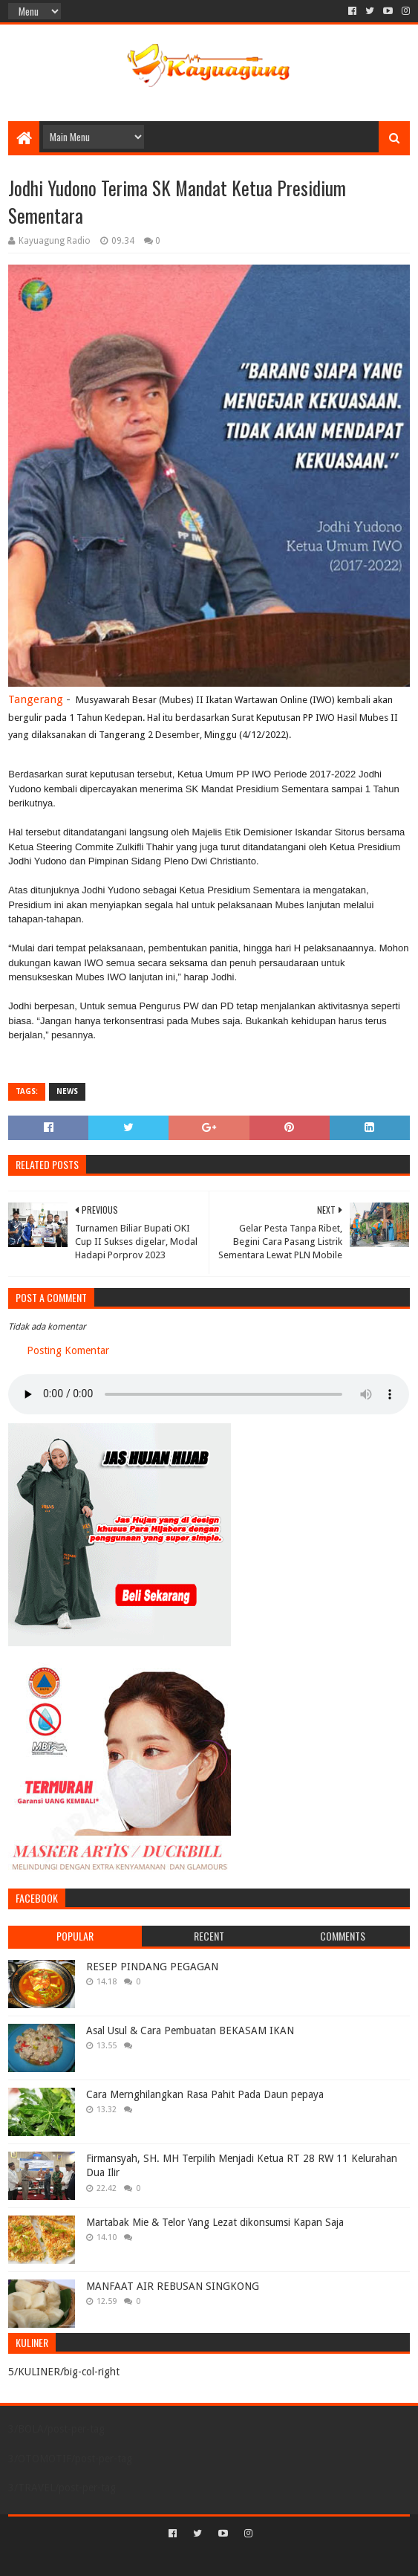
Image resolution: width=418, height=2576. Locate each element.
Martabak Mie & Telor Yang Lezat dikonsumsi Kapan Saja (215, 2222)
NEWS (67, 1091)
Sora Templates (187, 2558)
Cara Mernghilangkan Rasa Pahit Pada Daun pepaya (205, 2094)
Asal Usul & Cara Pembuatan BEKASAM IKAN (190, 2030)
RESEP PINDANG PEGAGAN (152, 1967)
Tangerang (35, 699)
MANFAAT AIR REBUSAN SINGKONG (172, 2286)
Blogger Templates (272, 2558)
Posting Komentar (68, 1350)
